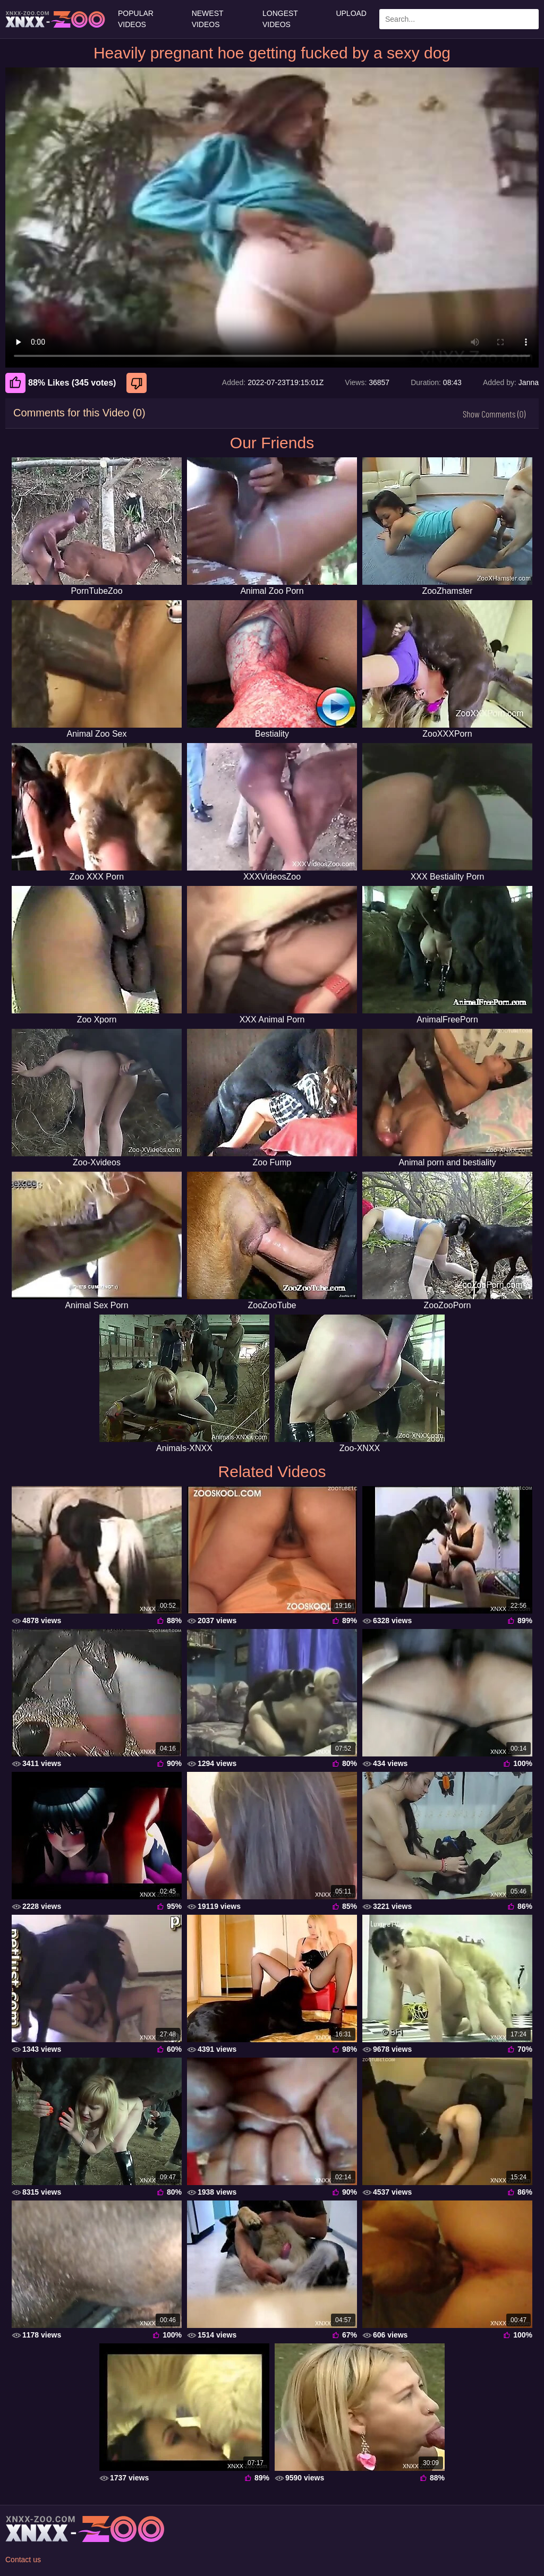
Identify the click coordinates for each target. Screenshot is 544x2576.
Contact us (23, 2559)
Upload (351, 13)
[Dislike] (137, 383)
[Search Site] (528, 19)
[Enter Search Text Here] (459, 19)
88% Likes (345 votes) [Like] (60, 383)
